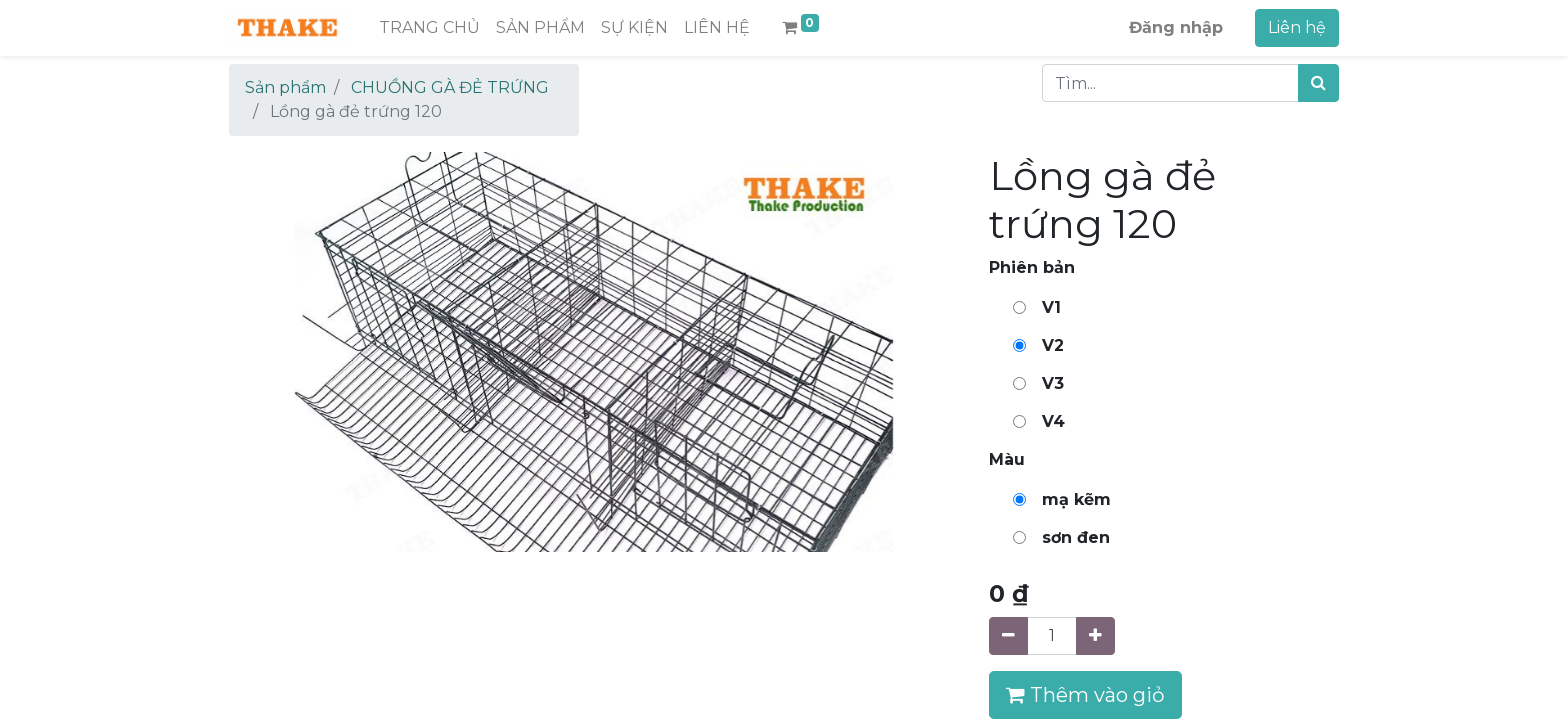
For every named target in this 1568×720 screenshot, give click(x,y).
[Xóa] (1008, 636)
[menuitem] (429, 28)
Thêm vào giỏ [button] (1085, 695)
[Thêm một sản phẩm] (1095, 636)
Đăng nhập (1176, 27)
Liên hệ (1297, 27)
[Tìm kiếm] (1318, 83)
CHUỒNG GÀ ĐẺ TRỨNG (450, 87)
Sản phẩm (285, 87)
